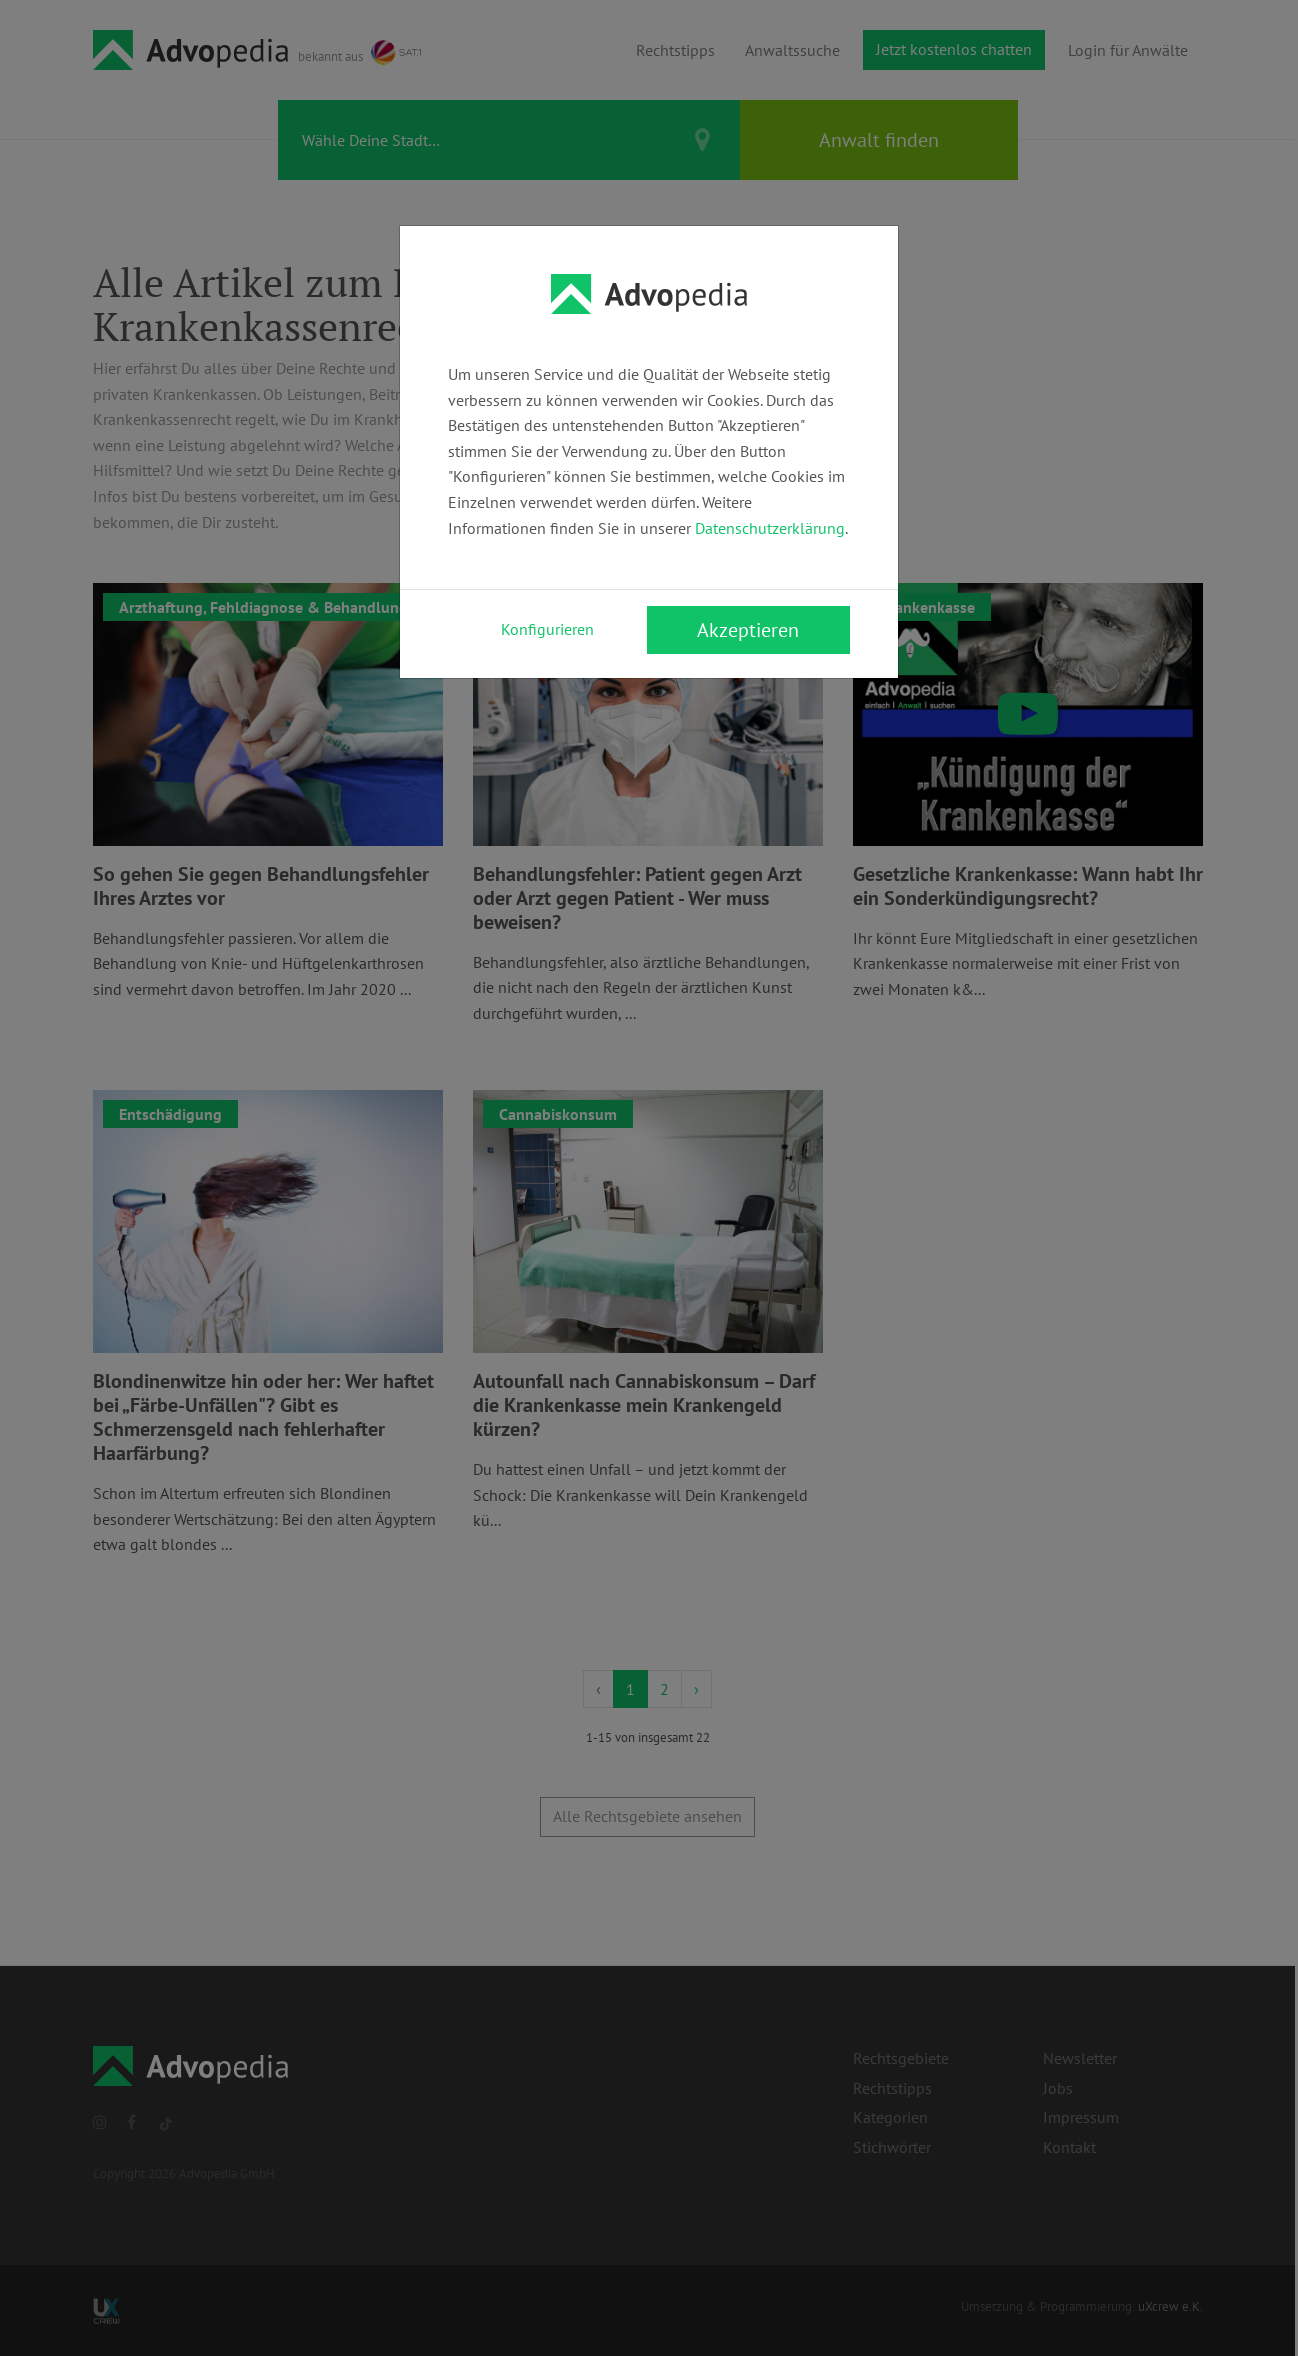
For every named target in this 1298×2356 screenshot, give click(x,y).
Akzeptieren (748, 630)
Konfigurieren (547, 629)
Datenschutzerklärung (770, 528)
